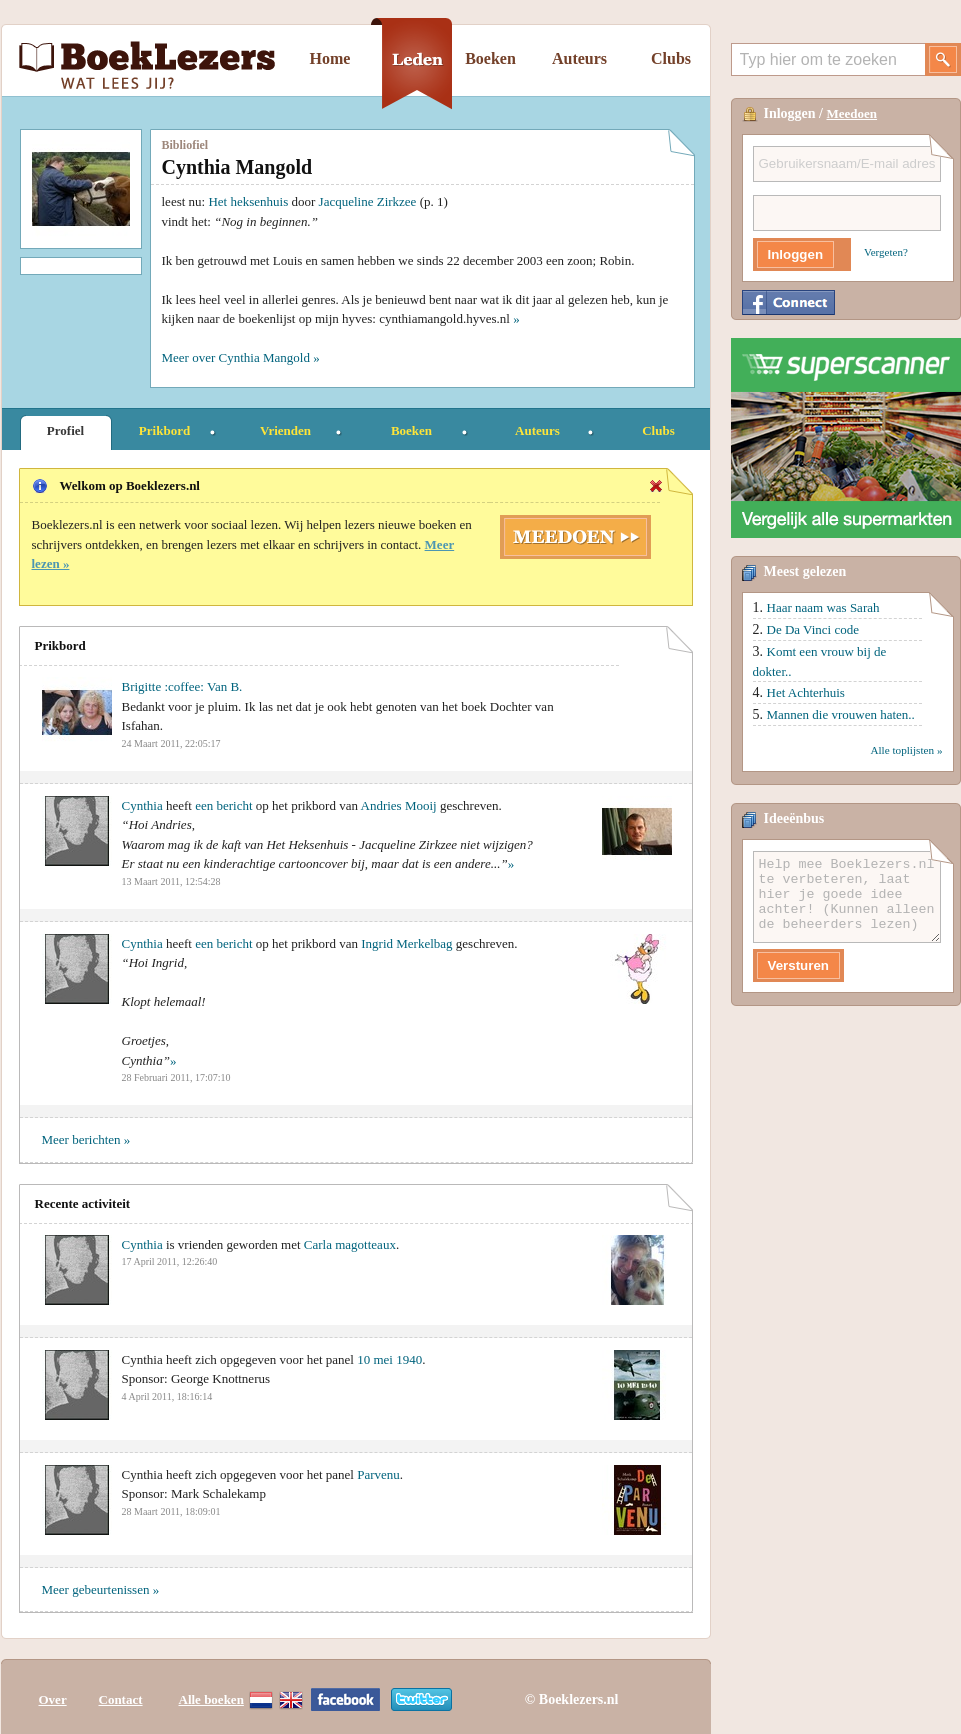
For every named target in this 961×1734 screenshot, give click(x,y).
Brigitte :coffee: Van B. (182, 686)
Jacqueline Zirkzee (368, 201)
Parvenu (378, 1474)
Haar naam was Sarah (823, 607)
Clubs (671, 58)
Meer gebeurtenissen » (101, 1589)
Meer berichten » (86, 1139)
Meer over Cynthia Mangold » (241, 357)
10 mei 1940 (389, 1359)
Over (53, 1696)
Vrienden (285, 430)
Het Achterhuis (806, 692)
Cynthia (142, 805)
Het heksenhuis (248, 201)
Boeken (490, 58)
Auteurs (579, 58)
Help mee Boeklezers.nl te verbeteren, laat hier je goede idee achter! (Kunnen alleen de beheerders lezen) (847, 897)
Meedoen (852, 113)
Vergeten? (886, 252)
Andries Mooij (399, 805)
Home (330, 58)
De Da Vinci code (813, 629)
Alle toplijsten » (906, 750)
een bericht (223, 805)
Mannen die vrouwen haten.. (841, 714)
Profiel (65, 430)
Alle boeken (211, 1696)
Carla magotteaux (350, 1244)
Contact (121, 1696)
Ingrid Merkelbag (406, 943)
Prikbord (164, 430)
